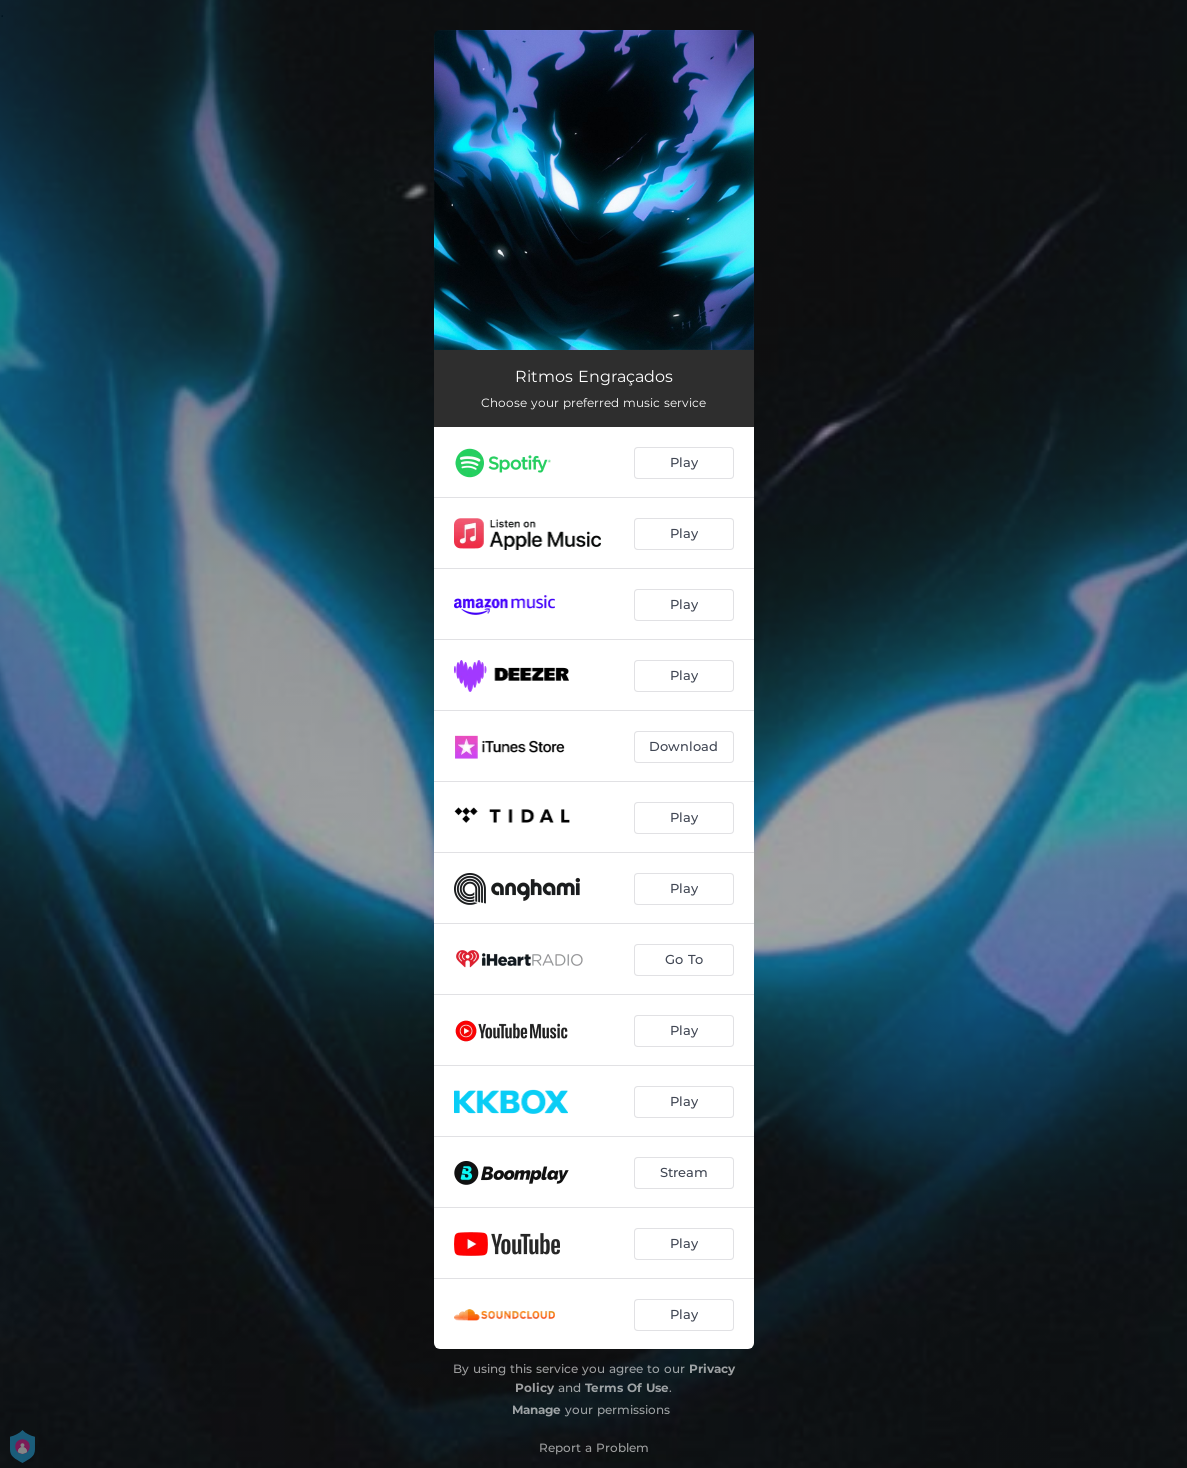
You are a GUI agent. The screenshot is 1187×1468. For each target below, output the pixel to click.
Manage (536, 1409)
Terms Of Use (627, 1387)
